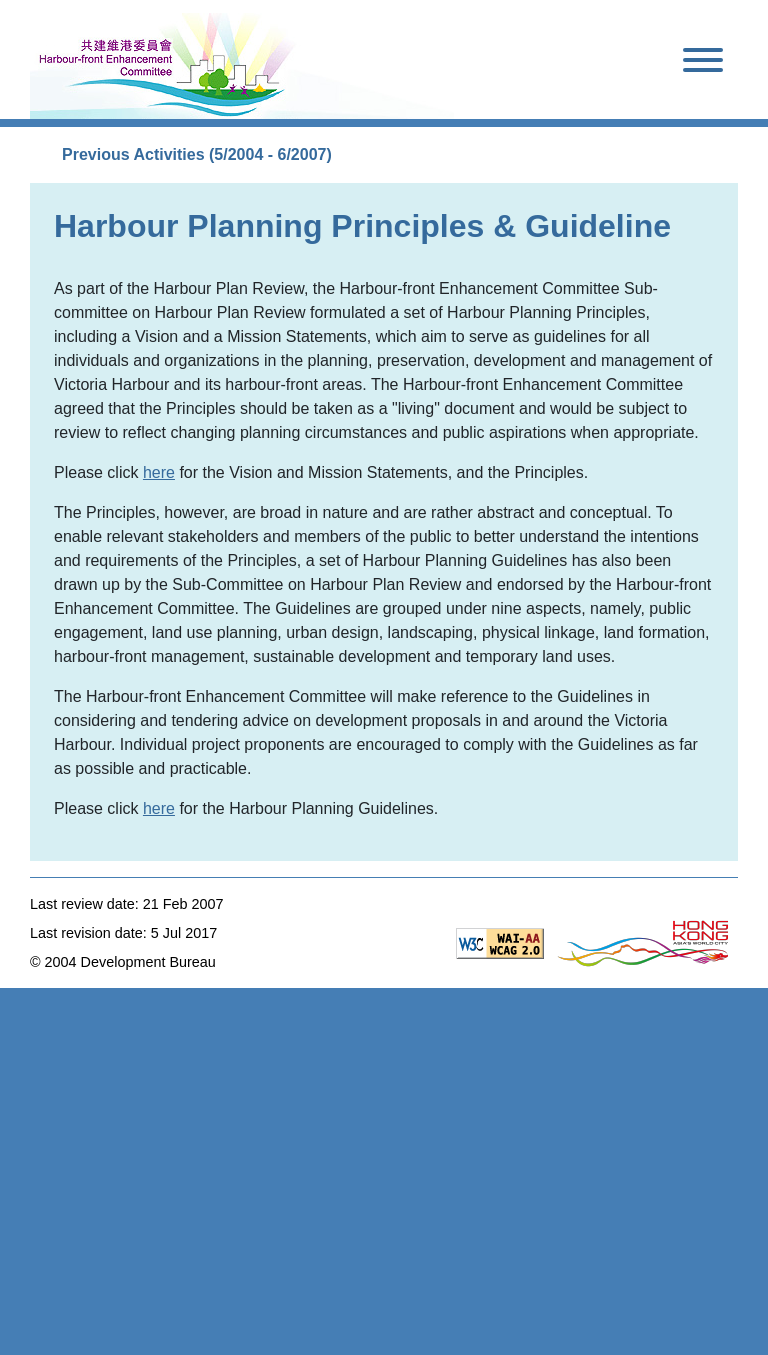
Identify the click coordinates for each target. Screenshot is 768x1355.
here (159, 472)
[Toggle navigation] (703, 63)
